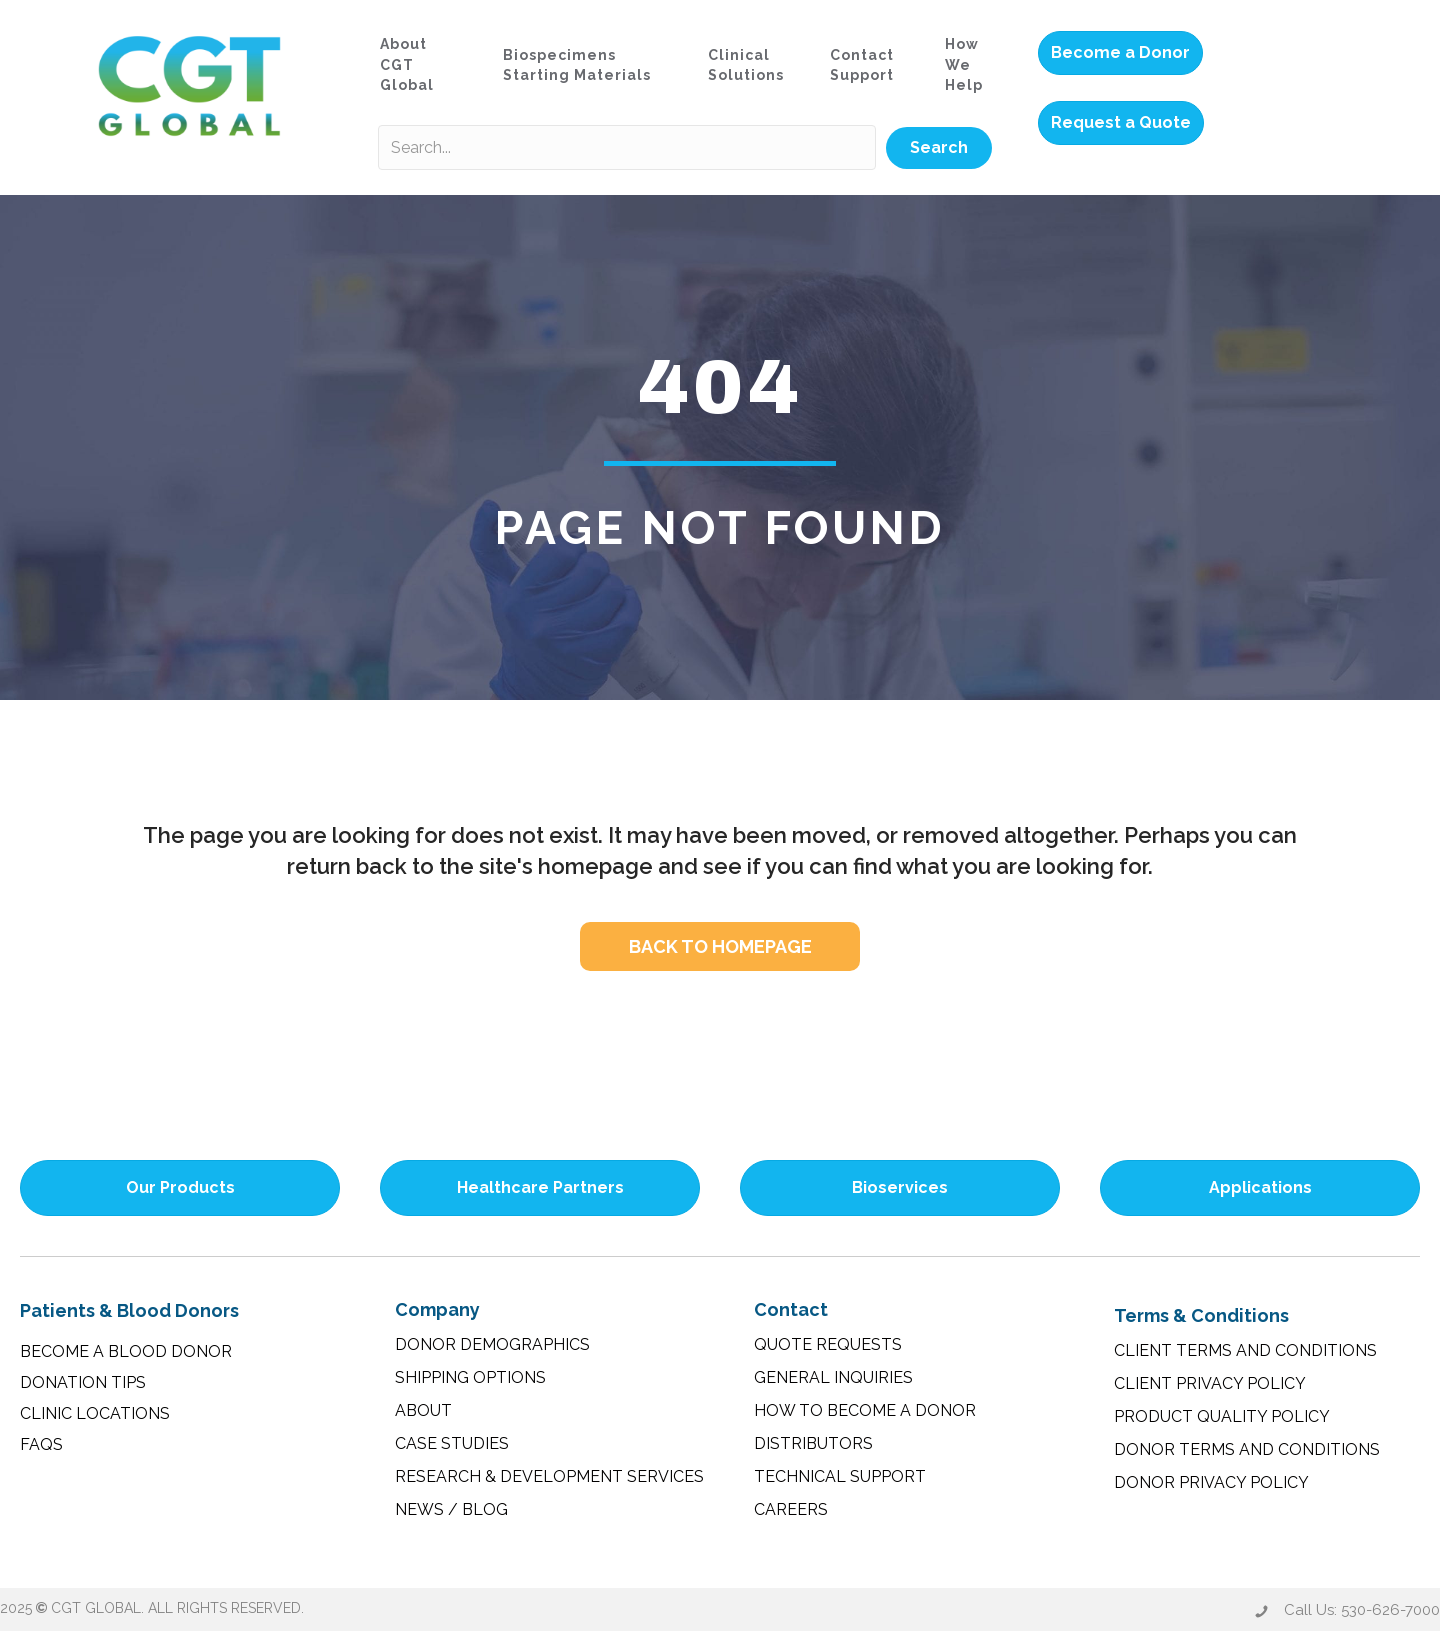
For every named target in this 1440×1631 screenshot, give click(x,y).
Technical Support (840, 1476)
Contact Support (862, 65)
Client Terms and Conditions (1245, 1350)
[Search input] (627, 147)
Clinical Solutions (746, 65)
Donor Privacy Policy (1211, 1482)
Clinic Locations (95, 1413)
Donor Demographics (492, 1344)
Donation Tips (83, 1382)
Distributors (813, 1443)
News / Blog (451, 1509)
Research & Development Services (549, 1476)
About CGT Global (407, 64)
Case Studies (452, 1443)
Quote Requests (828, 1344)
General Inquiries (833, 1377)
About (423, 1410)
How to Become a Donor (865, 1410)
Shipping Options (470, 1377)
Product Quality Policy (1222, 1416)
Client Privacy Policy (1210, 1383)
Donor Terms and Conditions (1247, 1449)
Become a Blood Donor (126, 1351)
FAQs (41, 1444)
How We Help (964, 64)
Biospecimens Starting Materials (577, 65)
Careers (791, 1509)
